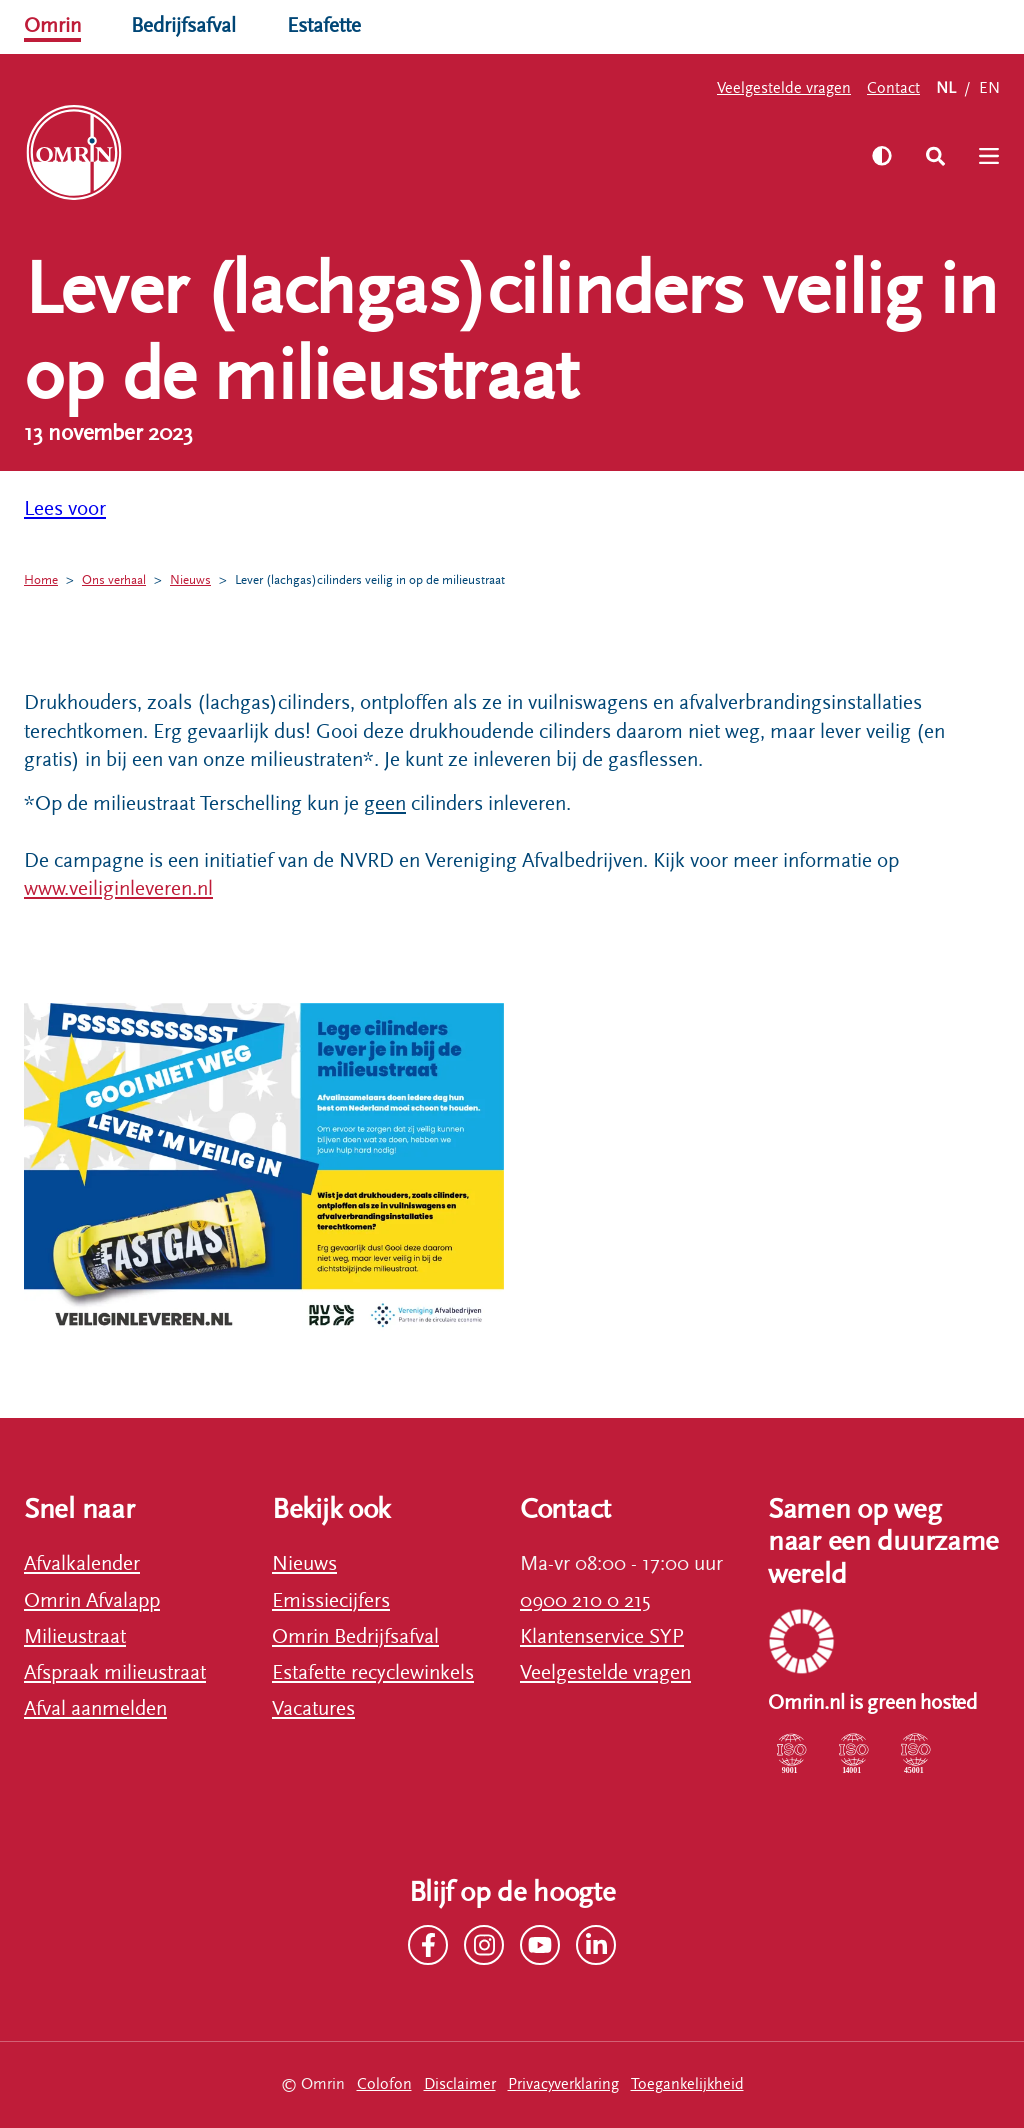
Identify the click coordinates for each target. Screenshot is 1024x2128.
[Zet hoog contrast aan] (881, 156)
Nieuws (203, 580)
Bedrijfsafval (183, 26)
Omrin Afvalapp (92, 1601)
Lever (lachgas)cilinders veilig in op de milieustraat (398, 580)
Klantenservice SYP (602, 1637)
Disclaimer (460, 2084)
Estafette (324, 26)
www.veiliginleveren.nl (118, 889)
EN (989, 88)
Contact (893, 88)
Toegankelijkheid (687, 2084)
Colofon (384, 2084)
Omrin (52, 26)
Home (42, 580)
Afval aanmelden (95, 1709)
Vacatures (313, 1709)
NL (946, 88)
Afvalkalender (82, 1564)
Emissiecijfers (331, 1601)
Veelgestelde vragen (784, 88)
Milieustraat (75, 1637)
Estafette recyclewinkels (373, 1673)
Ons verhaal (121, 580)
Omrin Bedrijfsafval (355, 1637)
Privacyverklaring (563, 2084)
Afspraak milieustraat (115, 1673)
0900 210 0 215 (585, 1601)
